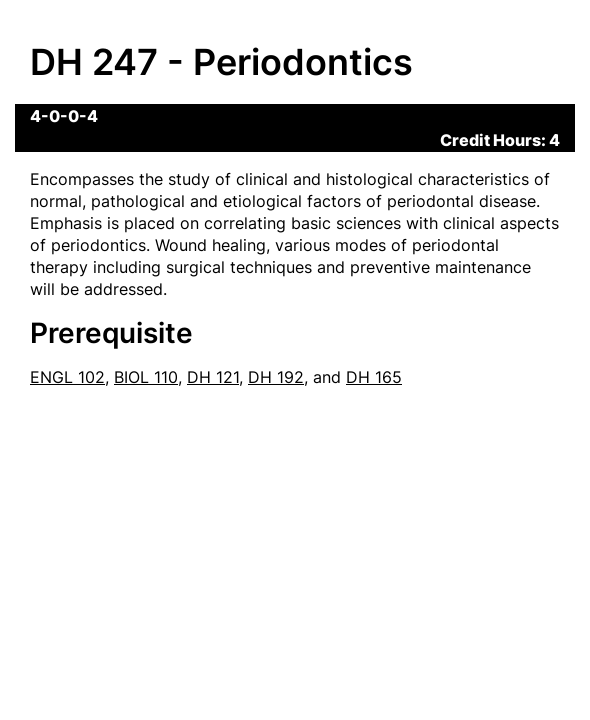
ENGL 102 (67, 377)
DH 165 (374, 377)
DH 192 (276, 377)
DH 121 (213, 377)
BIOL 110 (146, 377)
